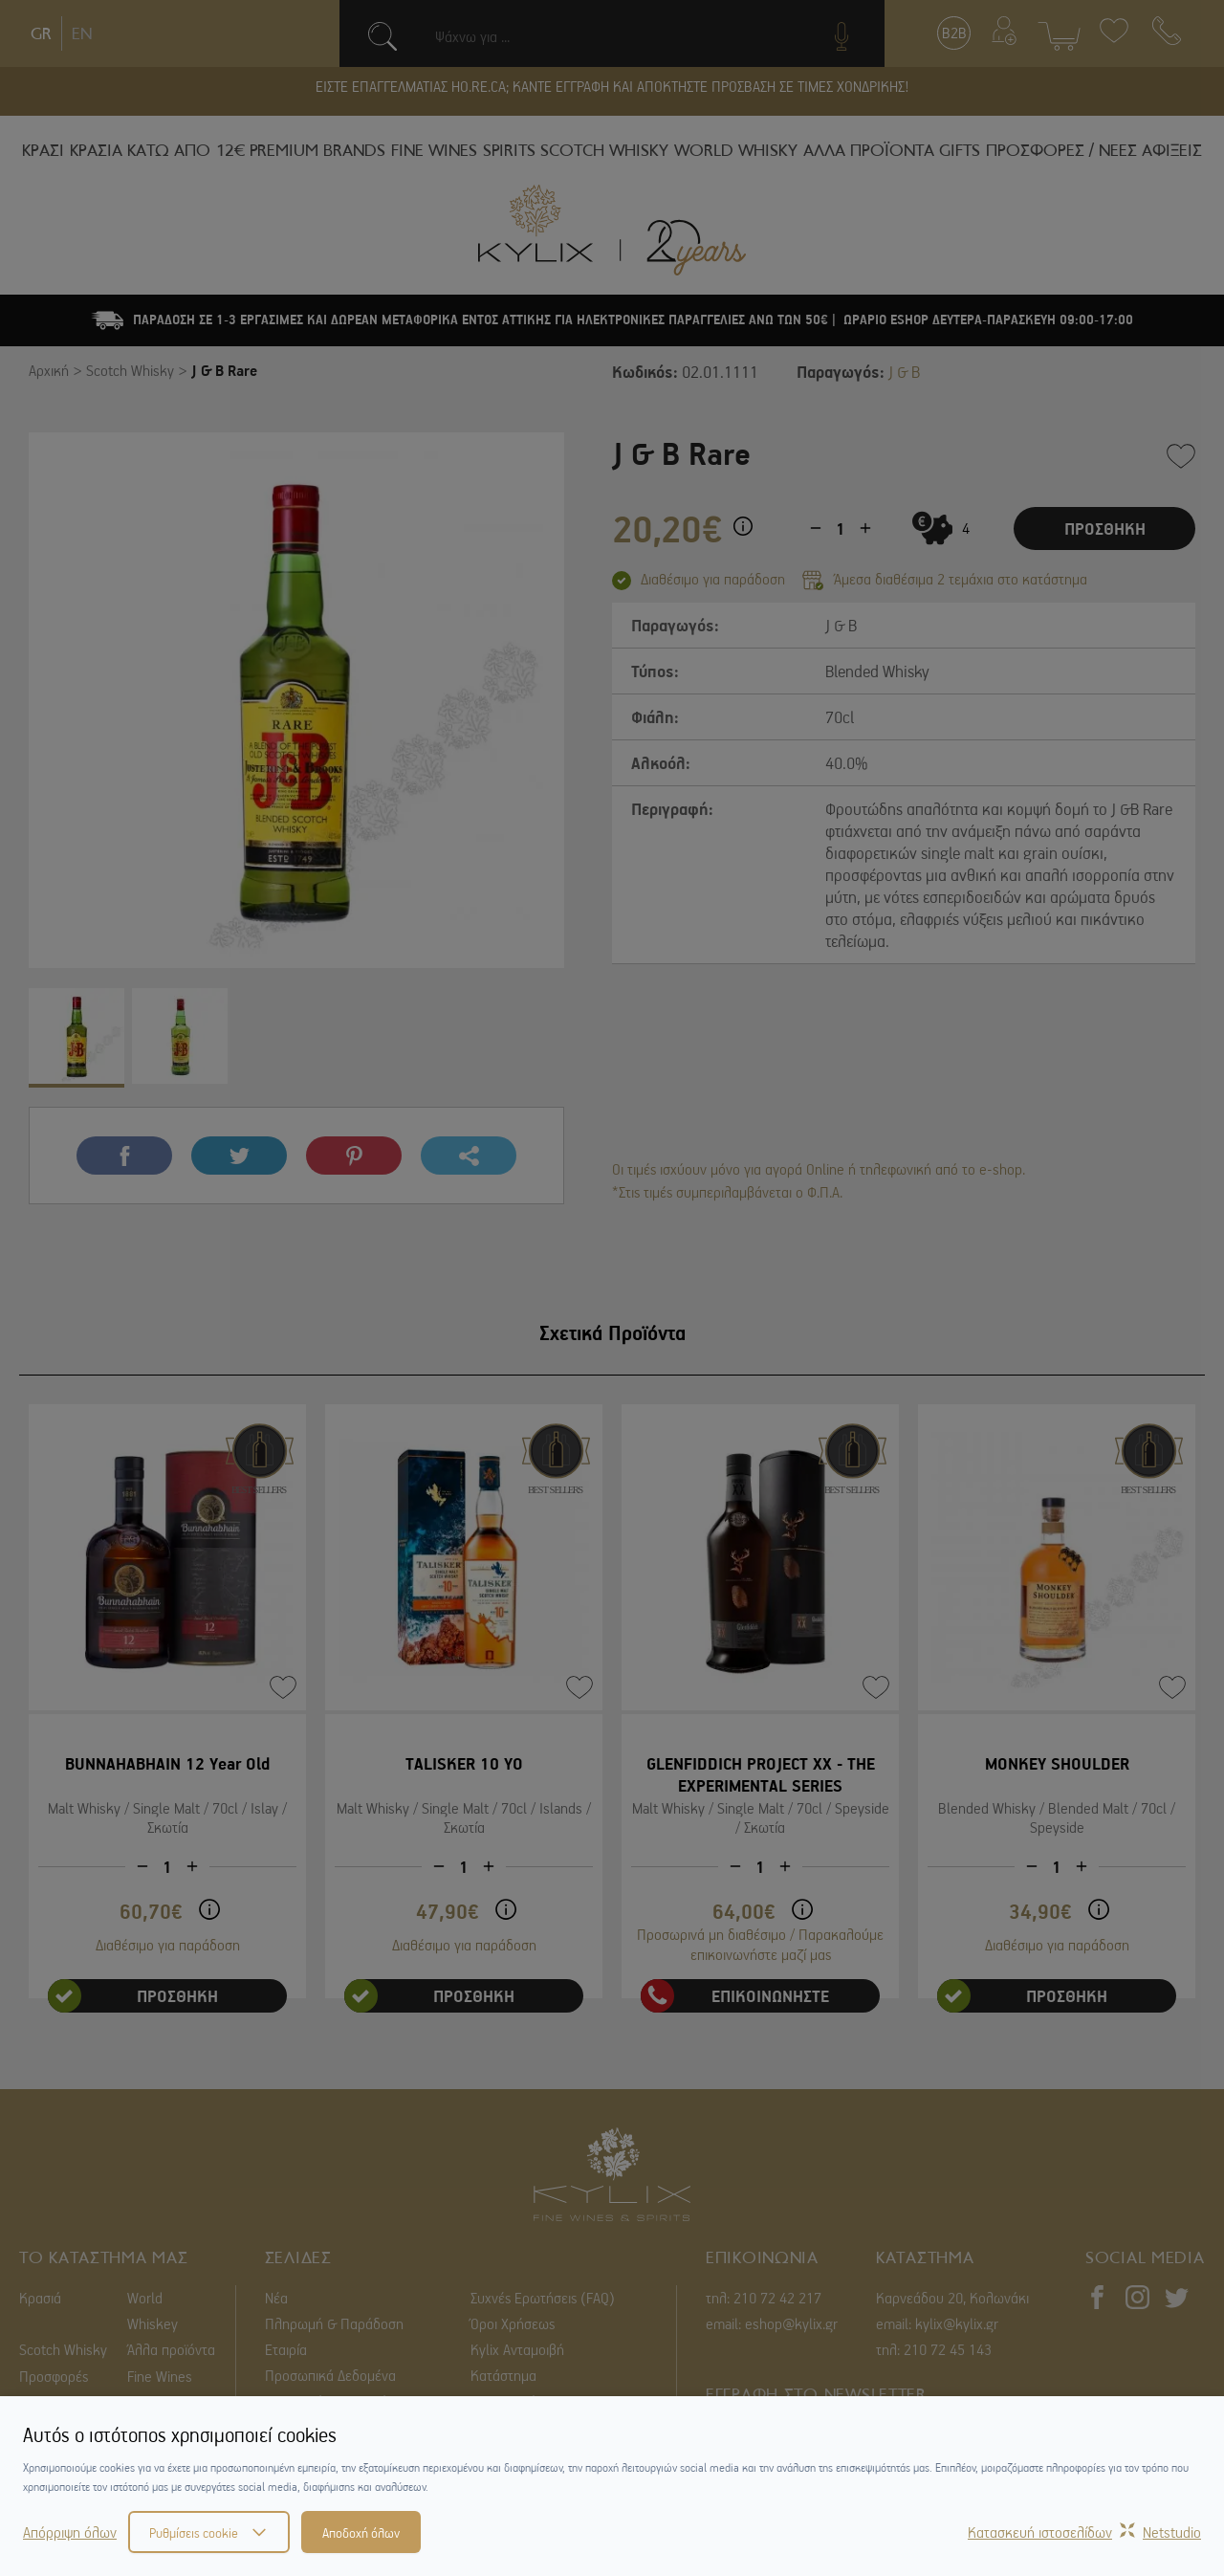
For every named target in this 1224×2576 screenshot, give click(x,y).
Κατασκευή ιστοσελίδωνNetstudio (1084, 2532)
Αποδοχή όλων (361, 2532)
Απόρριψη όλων (70, 2532)
